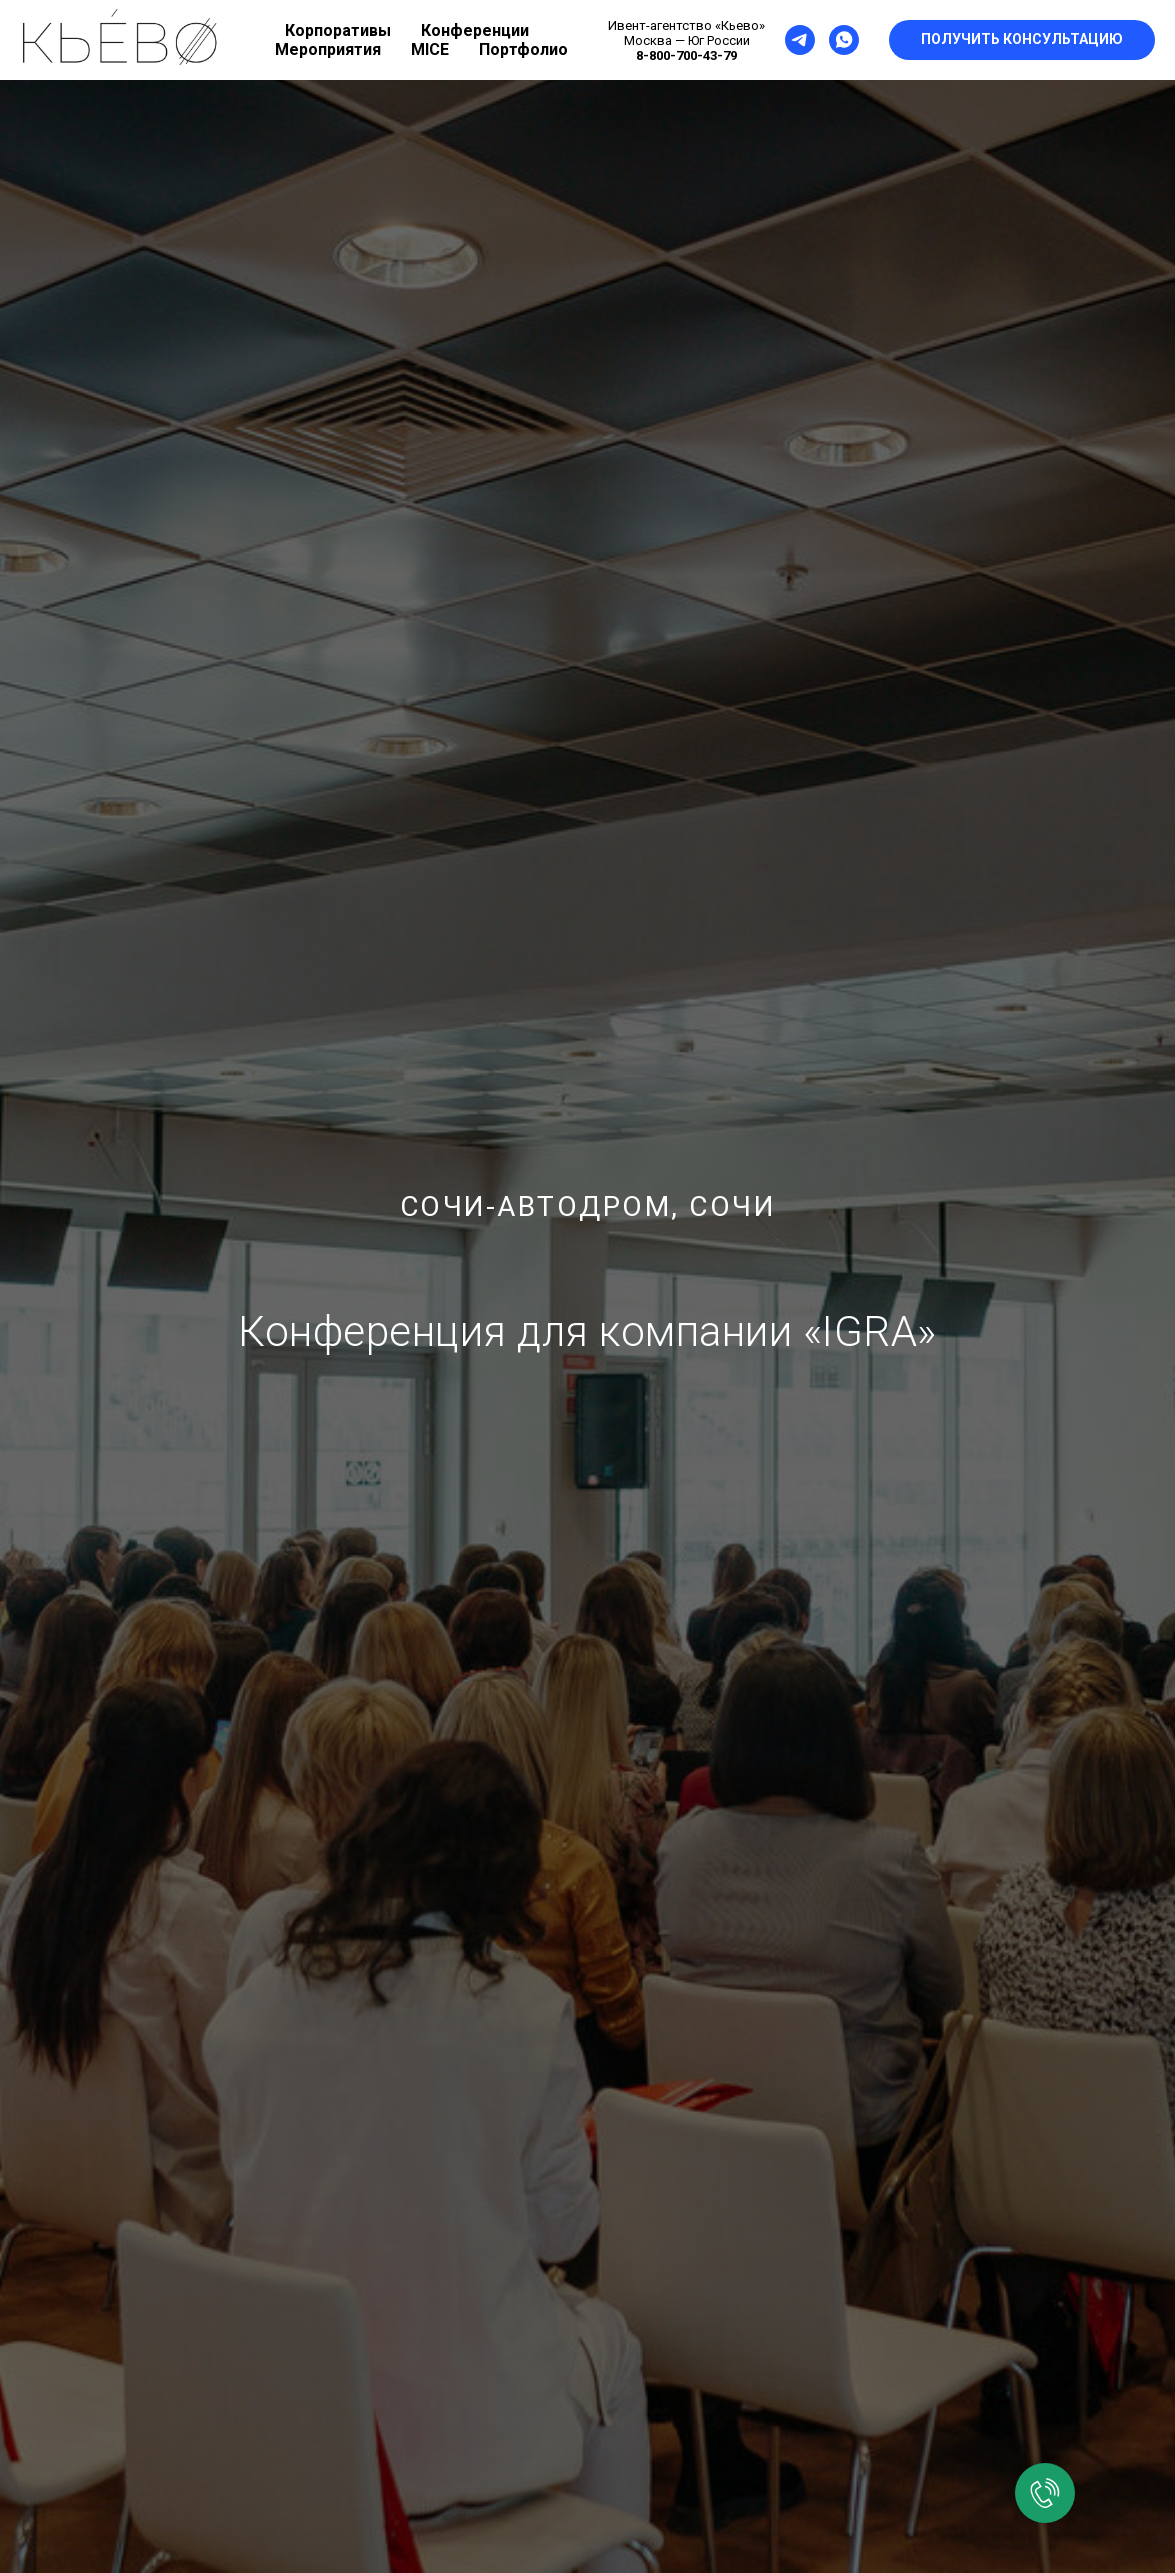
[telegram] (800, 40)
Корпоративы (338, 30)
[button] (1022, 40)
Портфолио (523, 49)
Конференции (475, 30)
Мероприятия (328, 49)
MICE (430, 49)
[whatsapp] (844, 40)
